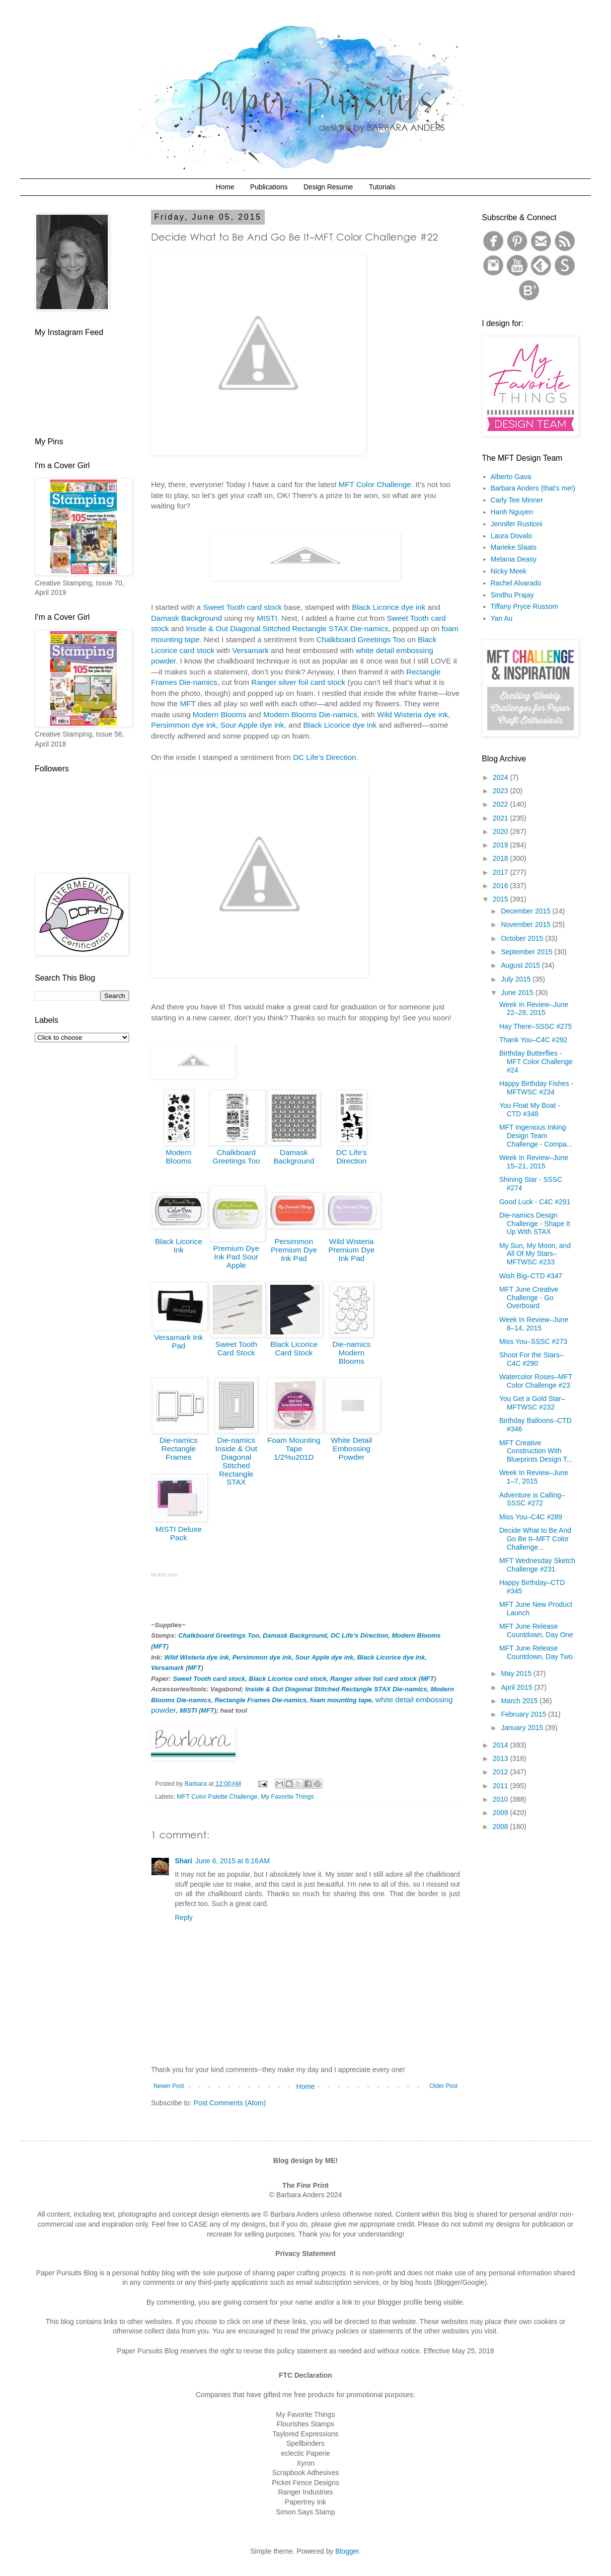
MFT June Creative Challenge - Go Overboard (528, 1297)
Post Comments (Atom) (230, 2103)
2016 (501, 886)
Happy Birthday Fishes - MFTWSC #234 (536, 1088)
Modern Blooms (219, 714)
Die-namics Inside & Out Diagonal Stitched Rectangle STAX (236, 1461)
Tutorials (382, 187)
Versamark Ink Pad (178, 1341)
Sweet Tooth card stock (242, 607)
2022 (501, 804)
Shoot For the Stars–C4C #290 (531, 1359)
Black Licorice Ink (178, 1245)
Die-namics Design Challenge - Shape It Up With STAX (534, 1223)
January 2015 (523, 1728)
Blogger (347, 2551)
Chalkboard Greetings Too (360, 639)
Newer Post (168, 2085)
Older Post (444, 2085)
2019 (501, 845)
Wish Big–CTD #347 (530, 1276)
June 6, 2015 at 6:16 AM (232, 1861)
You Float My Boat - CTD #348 (529, 1109)
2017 (501, 872)
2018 (501, 858)
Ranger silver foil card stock (298, 682)
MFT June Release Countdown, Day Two (536, 1652)
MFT (187, 703)
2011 (501, 1786)
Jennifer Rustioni (516, 524)
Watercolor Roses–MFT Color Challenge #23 (535, 1381)
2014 (501, 1745)
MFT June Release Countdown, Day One (536, 1630)
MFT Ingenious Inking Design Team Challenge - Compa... (535, 1135)
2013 (501, 1758)
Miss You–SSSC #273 (533, 1341)
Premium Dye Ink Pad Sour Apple (236, 1256)
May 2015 (517, 1673)
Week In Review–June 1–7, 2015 (533, 1477)
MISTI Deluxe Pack (178, 1533)
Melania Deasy (514, 559)
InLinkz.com (164, 1575)
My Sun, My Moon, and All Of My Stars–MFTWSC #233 (535, 1254)
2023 (501, 791)
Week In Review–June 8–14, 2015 (533, 1324)
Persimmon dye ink (183, 725)
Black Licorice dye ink (388, 607)
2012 (501, 1772)
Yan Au (502, 618)
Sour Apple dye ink (252, 725)
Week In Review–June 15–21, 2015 (533, 1162)
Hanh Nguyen (512, 512)
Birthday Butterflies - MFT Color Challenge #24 (536, 1061)
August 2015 (521, 965)
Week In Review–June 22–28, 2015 (533, 1008)
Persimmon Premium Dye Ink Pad (294, 1249)
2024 (501, 777)
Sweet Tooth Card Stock (236, 1348)
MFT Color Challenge (375, 484)
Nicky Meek (509, 571)
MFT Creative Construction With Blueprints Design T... (535, 1451)
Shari (183, 1861)
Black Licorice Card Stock (293, 1348)
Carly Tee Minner (517, 500)
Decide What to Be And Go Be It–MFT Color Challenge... (535, 1538)
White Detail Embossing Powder (351, 1448)
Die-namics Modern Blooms (351, 1352)
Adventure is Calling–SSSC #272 (532, 1499)
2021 (501, 818)
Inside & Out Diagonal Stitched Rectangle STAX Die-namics (287, 628)
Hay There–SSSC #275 (535, 1026)
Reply (184, 1917)
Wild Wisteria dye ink (412, 714)
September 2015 (527, 952)
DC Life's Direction (351, 1156)
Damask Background (186, 618)
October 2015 (523, 938)
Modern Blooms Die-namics (310, 714)
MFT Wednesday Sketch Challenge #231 (537, 1565)
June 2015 (518, 993)
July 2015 (517, 979)
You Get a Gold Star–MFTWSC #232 (532, 1403)
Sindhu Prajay (512, 595)
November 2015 (526, 924)
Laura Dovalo (511, 536)
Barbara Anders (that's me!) (533, 488)
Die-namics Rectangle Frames (178, 1448)
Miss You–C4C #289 (530, 1517)
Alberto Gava (511, 477)
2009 (501, 1813)
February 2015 (524, 1714)
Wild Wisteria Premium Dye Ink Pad (351, 1249)
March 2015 (520, 1701)
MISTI (267, 618)
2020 (501, 831)
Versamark (250, 650)
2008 (501, 1826)
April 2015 (517, 1687)
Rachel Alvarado (516, 583)
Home (225, 187)
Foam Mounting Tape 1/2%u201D (293, 1448)
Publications (269, 187)
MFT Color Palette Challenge (217, 1796)
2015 (501, 899)
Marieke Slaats (514, 547)
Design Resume (328, 187)
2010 (501, 1799)
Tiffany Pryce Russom (524, 606)
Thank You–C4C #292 (533, 1040)
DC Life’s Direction (324, 757)
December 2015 (526, 911)
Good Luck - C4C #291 (534, 1202)
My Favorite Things (287, 1796)
